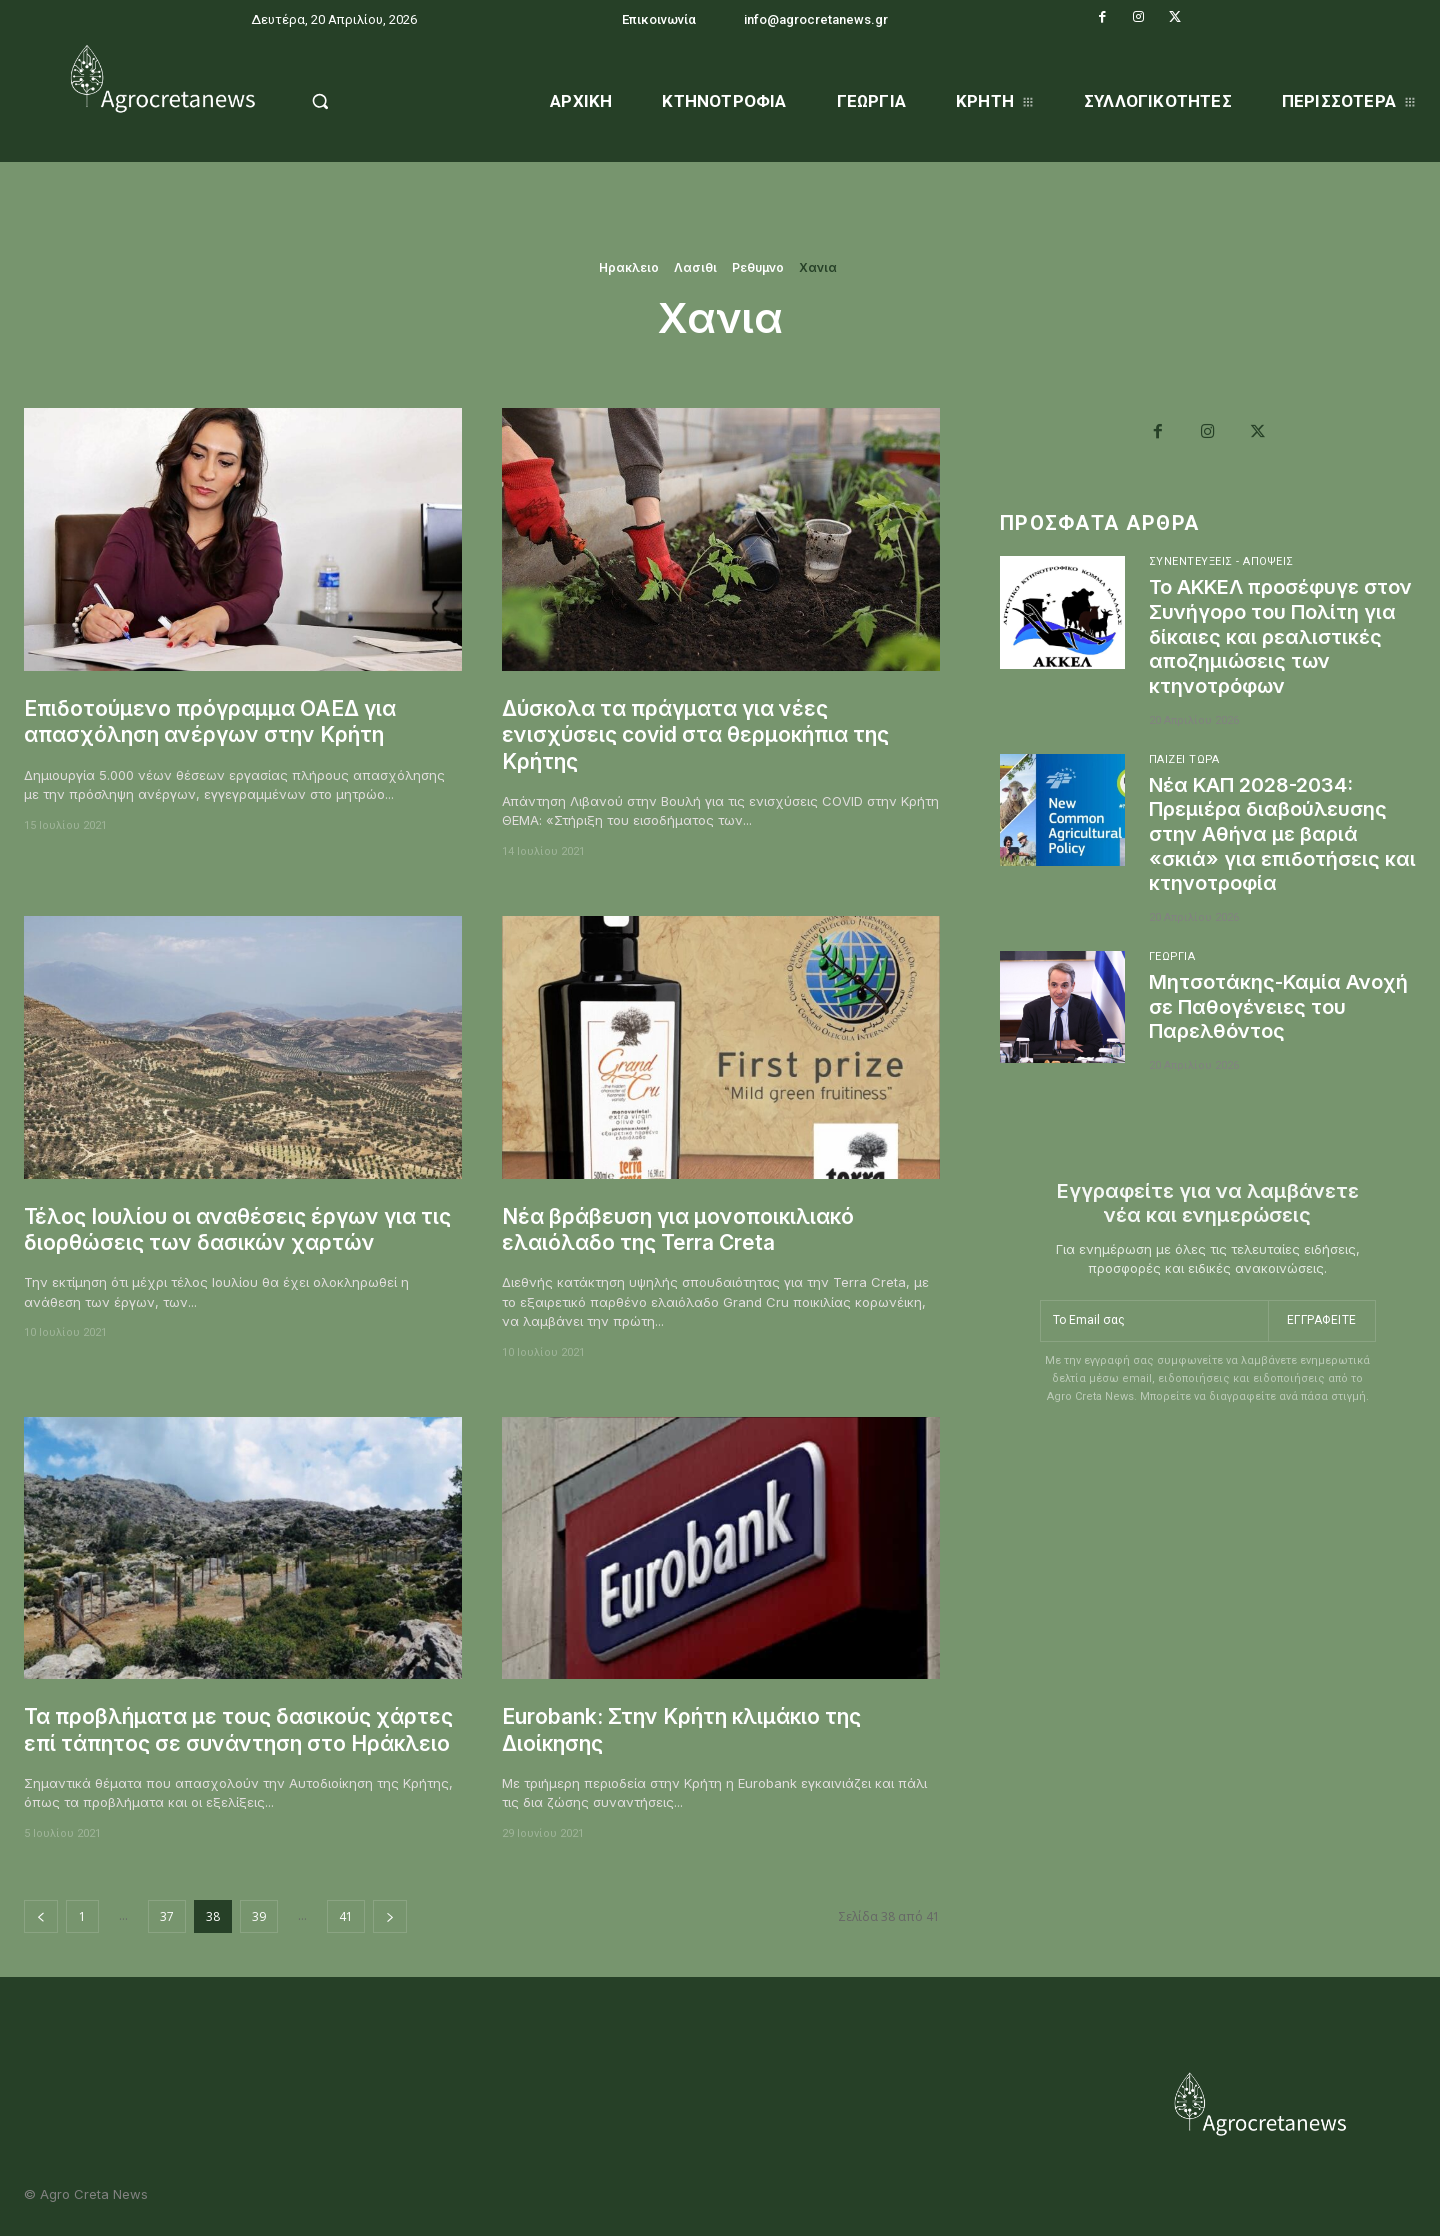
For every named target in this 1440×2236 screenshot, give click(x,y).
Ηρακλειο (629, 268)
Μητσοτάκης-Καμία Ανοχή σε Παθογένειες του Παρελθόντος (1281, 999)
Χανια (818, 268)
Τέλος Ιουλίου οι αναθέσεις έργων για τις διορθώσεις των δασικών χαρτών (238, 1229)
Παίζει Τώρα (1185, 755)
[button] (371, 101)
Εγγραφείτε (1322, 1314)
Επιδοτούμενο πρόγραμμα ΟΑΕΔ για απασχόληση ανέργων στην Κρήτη (211, 721)
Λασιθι (695, 268)
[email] (1154, 1315)
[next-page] (390, 1916)
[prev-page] (41, 1916)
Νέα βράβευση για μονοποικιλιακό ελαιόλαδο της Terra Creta (680, 1229)
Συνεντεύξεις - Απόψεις (1222, 561)
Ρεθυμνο (758, 268)
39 (259, 1916)
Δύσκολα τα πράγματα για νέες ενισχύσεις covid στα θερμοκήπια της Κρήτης (696, 735)
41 (346, 1916)
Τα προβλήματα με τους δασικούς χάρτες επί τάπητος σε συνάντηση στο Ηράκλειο (239, 1729)
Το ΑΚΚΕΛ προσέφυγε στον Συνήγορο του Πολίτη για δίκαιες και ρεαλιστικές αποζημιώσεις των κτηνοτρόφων (1282, 635)
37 (167, 1916)
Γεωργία (1173, 949)
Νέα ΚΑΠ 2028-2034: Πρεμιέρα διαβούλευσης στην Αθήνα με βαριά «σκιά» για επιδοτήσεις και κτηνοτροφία (1268, 829)
